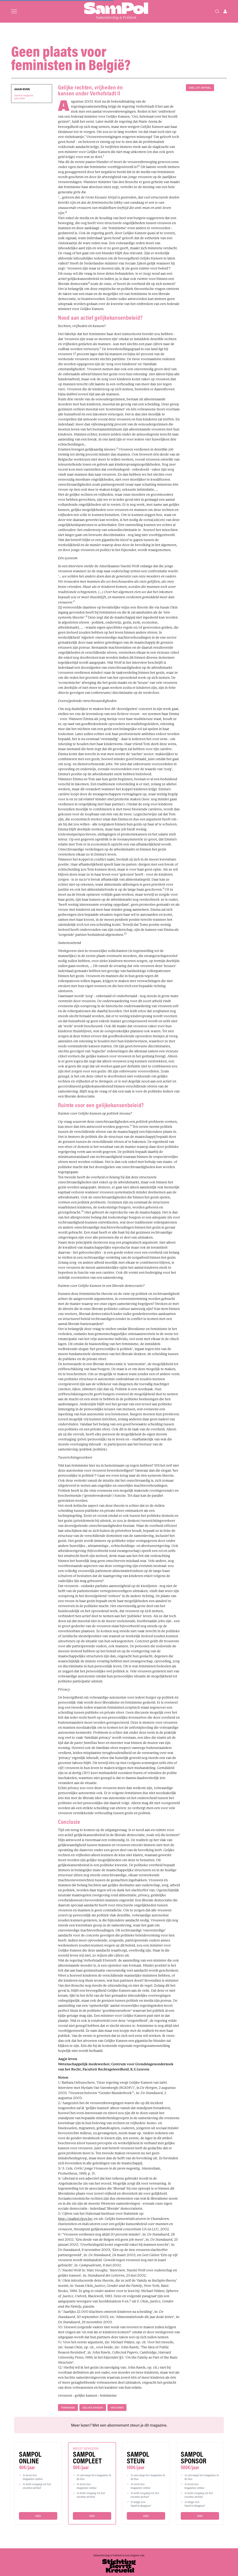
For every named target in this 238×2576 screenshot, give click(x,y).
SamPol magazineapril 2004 (23, 97)
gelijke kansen (92, 2407)
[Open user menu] (225, 11)
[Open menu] (14, 11)
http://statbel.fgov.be (75, 2219)
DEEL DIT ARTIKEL (200, 87)
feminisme (68, 2407)
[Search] (217, 11)
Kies (38, 2516)
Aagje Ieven (22, 89)
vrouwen (116, 2407)
